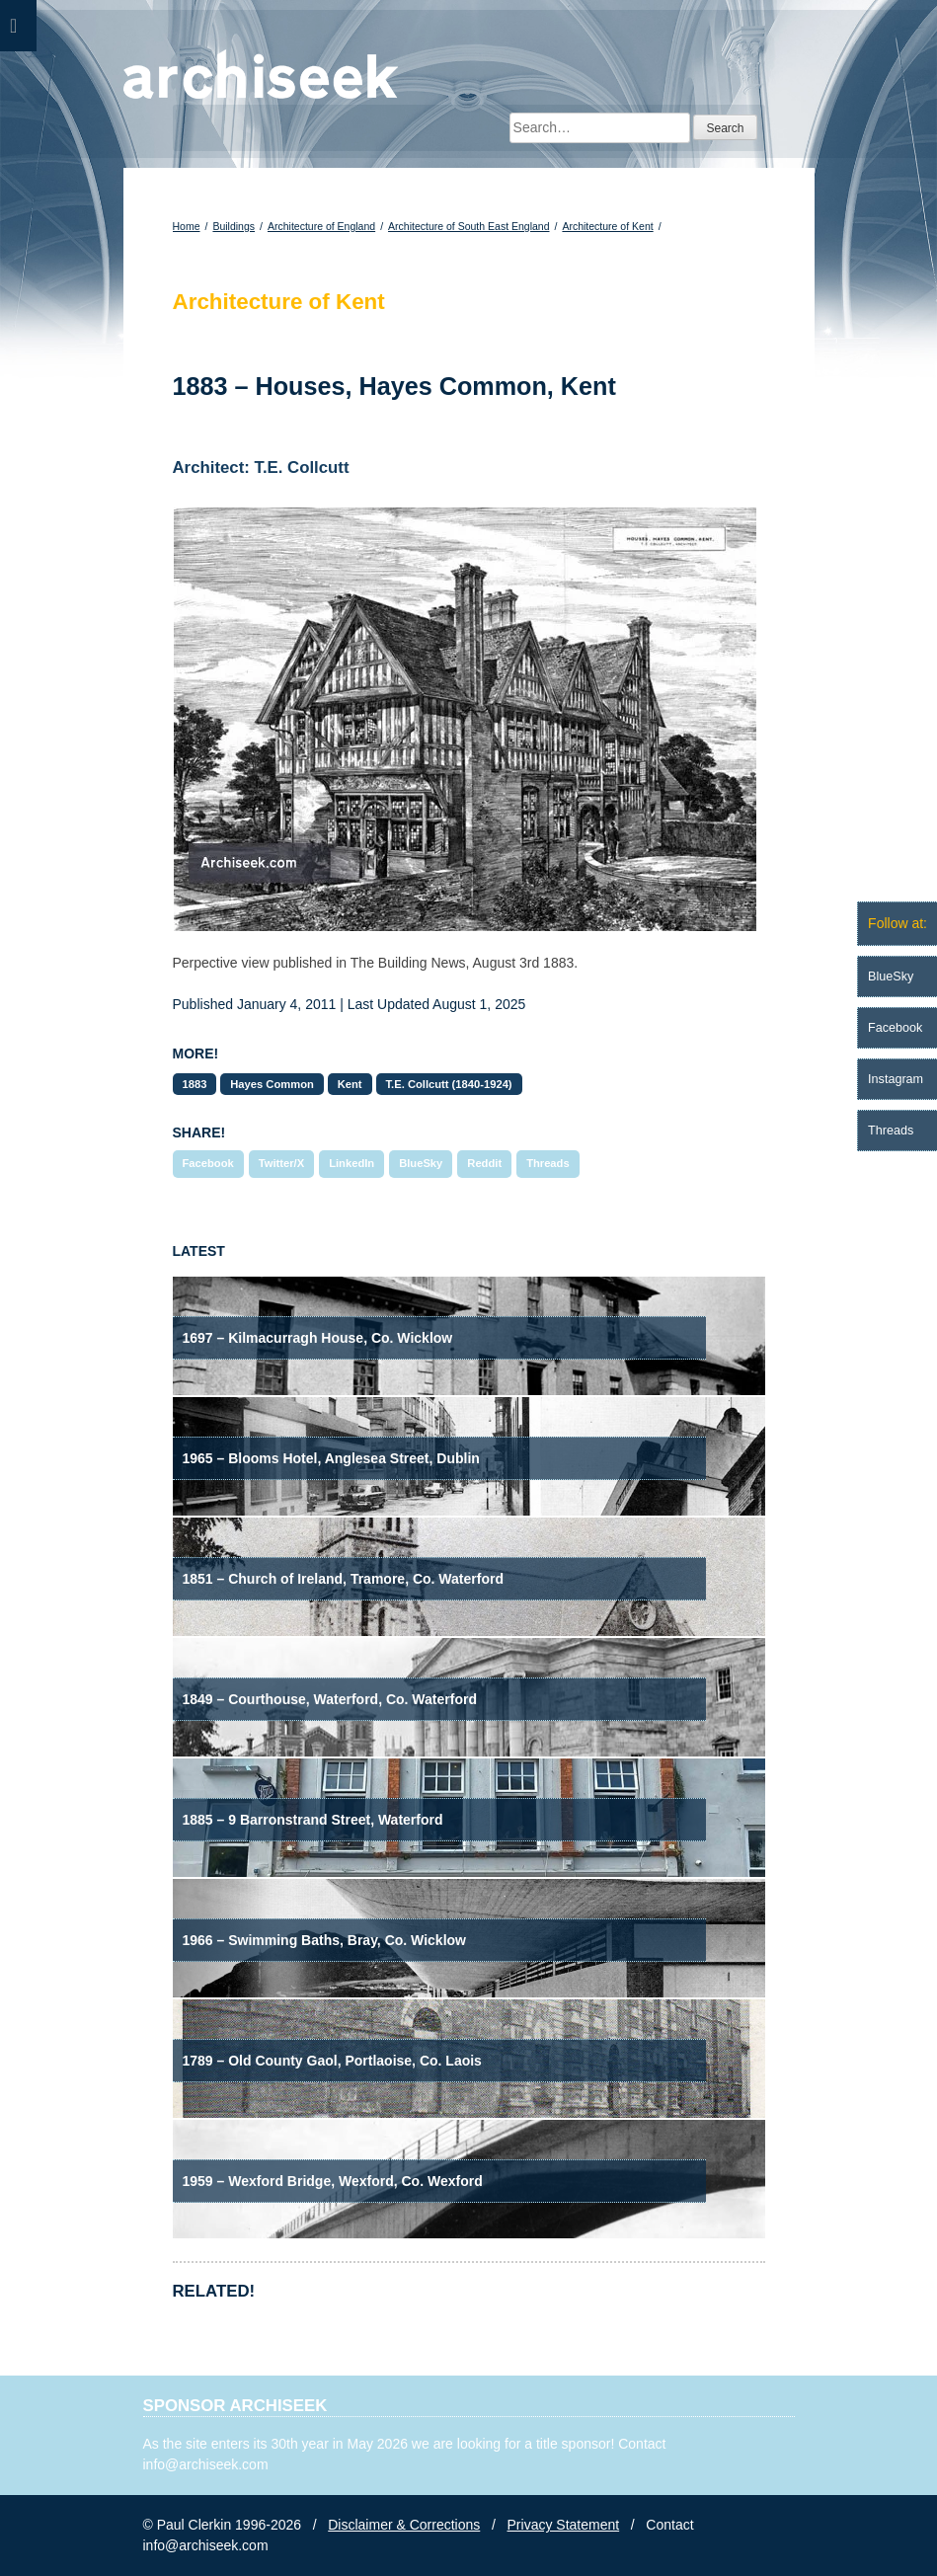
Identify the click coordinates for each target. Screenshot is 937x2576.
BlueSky (420, 1163)
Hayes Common (272, 1084)
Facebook (208, 1163)
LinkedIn (351, 1163)
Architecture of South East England (468, 226)
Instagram (895, 1079)
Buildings (233, 226)
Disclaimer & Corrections (404, 2525)
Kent (350, 1084)
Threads (548, 1163)
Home (186, 226)
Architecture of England (321, 226)
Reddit (484, 1163)
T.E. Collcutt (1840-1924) (449, 1084)
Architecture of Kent (607, 226)
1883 (195, 1084)
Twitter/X (281, 1163)
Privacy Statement (564, 2525)
